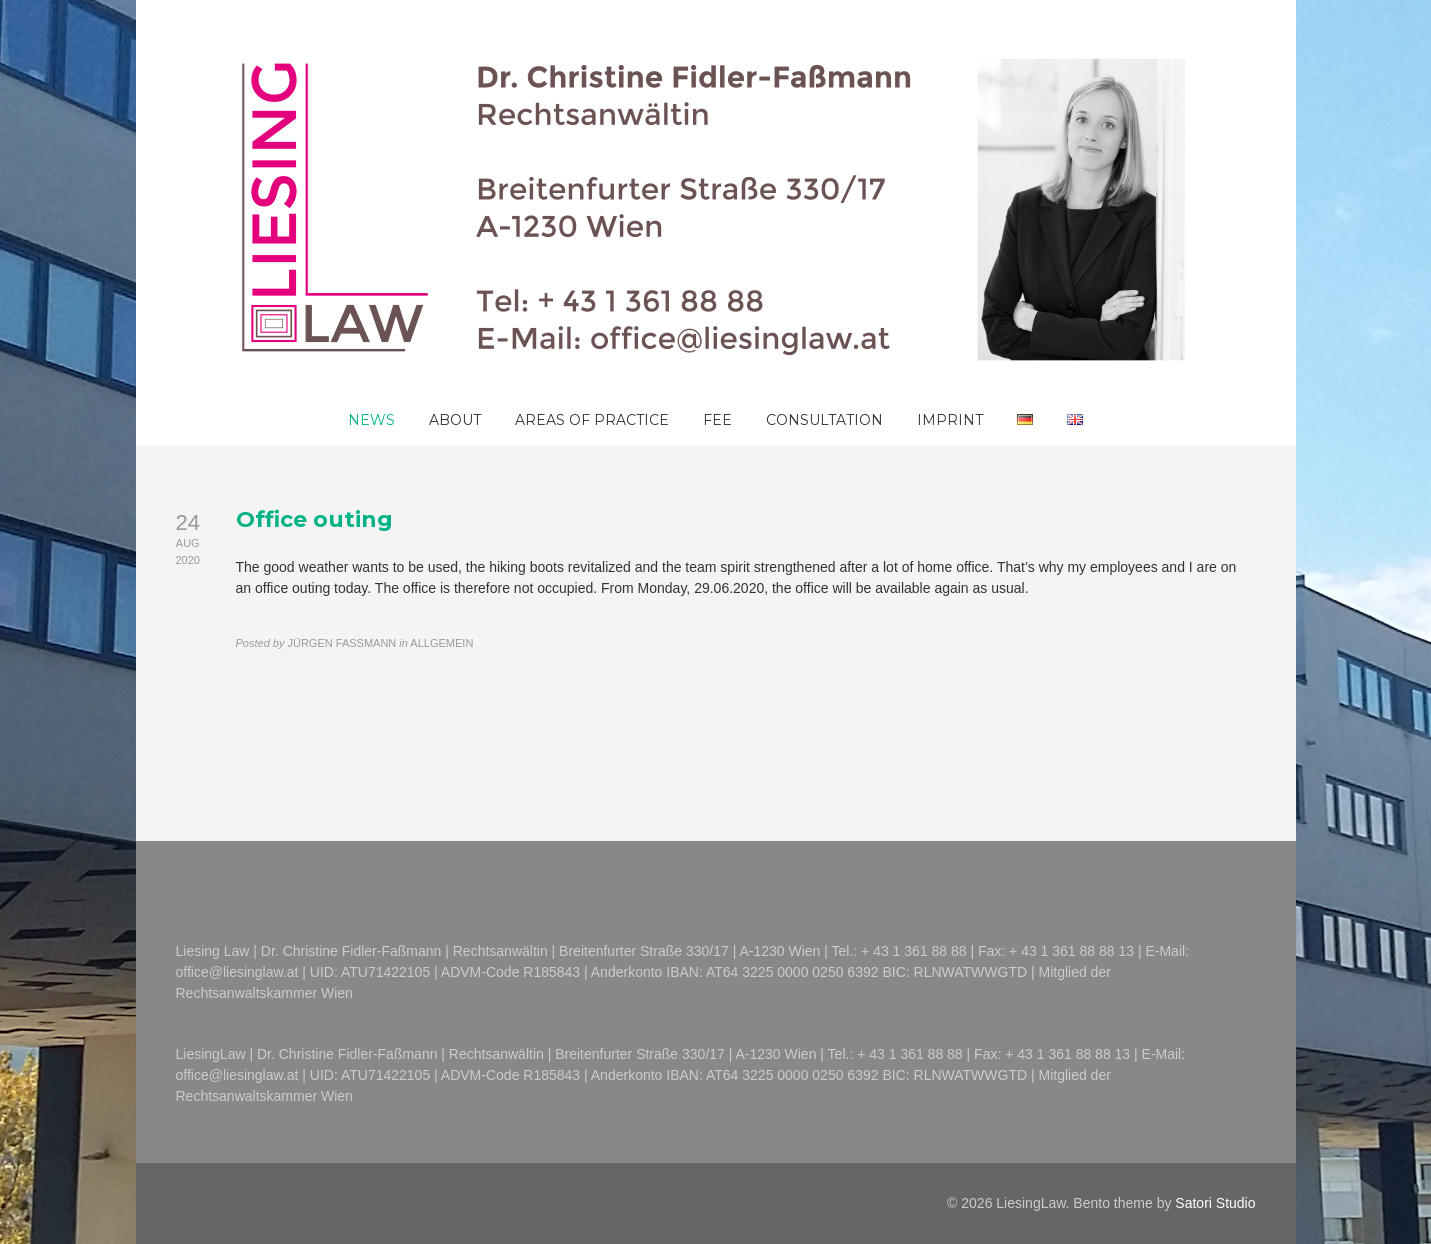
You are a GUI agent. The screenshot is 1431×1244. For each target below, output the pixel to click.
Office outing (314, 519)
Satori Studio (1215, 1203)
